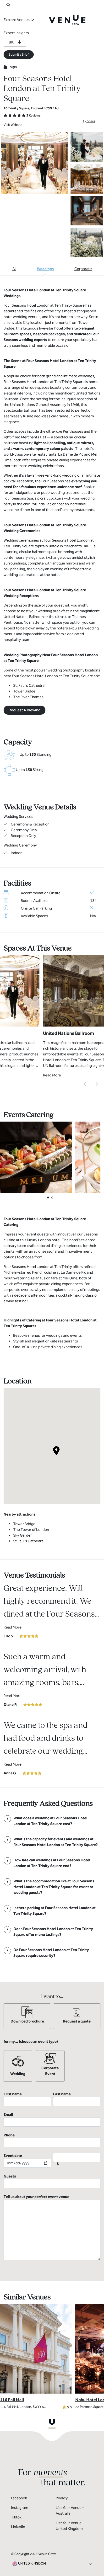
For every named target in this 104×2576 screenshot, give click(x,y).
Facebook (19, 2498)
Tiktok (16, 2517)
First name (27, 2099)
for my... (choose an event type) (31, 2041)
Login (10, 67)
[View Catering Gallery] (36, 1157)
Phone (52, 2140)
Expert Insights (16, 33)
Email (52, 2119)
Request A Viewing (24, 710)
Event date (27, 2160)
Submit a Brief (19, 55)
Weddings (45, 268)
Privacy (62, 2498)
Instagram (19, 2507)
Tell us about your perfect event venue (52, 2227)
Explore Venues (17, 19)
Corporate (83, 268)
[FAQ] (52, 1821)
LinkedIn (18, 2526)
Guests (52, 2181)
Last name (77, 2099)
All (14, 268)
